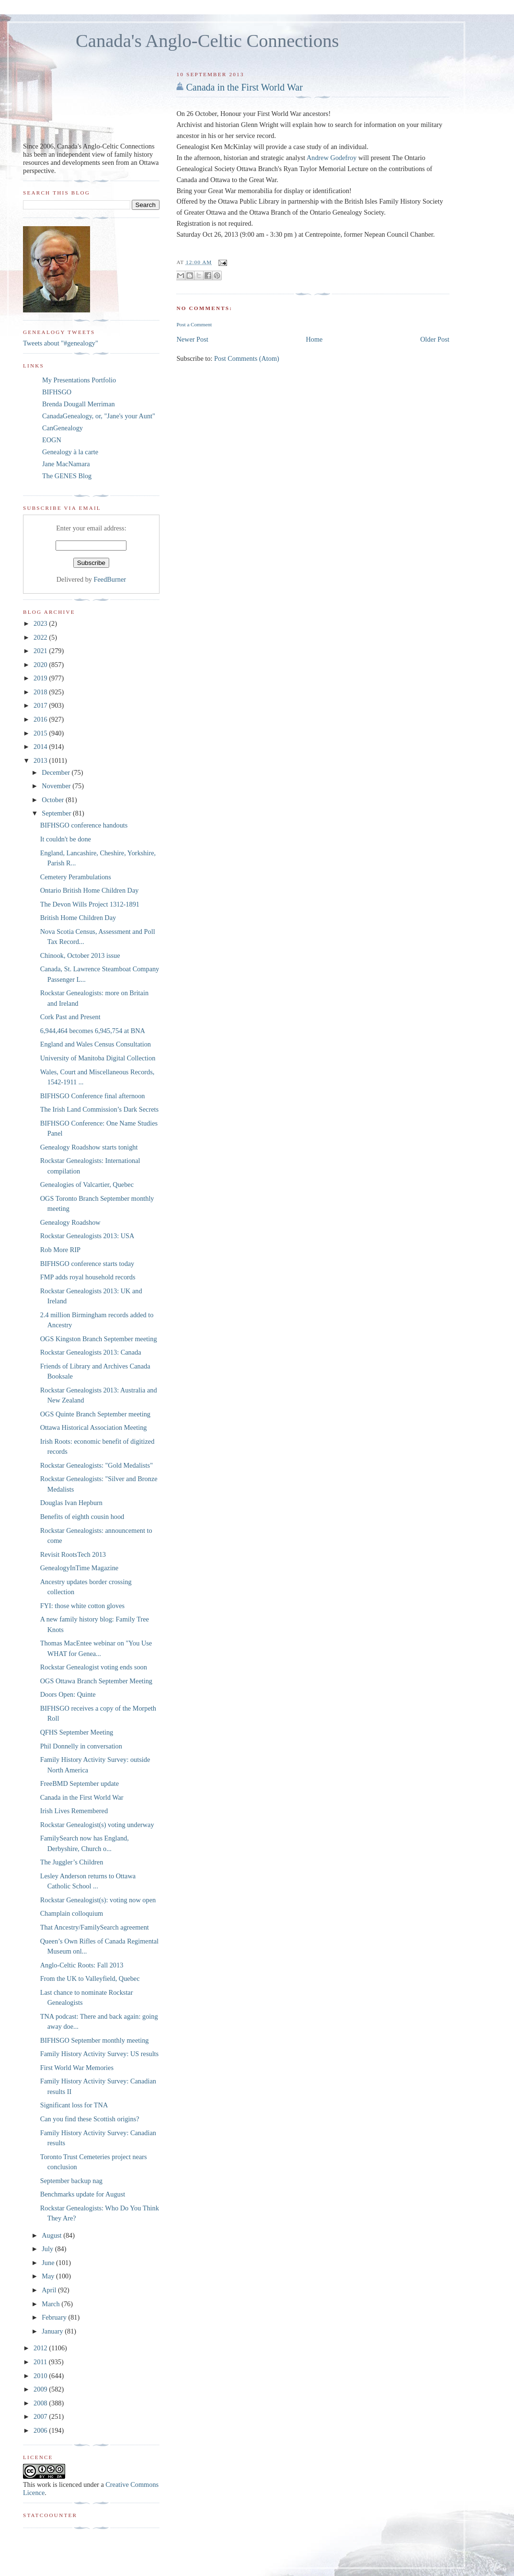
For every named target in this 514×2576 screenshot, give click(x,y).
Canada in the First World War (244, 87)
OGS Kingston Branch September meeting (98, 1339)
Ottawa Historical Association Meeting (93, 1427)
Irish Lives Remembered (74, 1811)
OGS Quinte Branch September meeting (95, 1414)
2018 (41, 692)
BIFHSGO (56, 392)
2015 (41, 733)
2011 (41, 2362)
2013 (41, 760)
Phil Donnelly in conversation (81, 1746)
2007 (41, 2416)
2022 (41, 637)
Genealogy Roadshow (70, 1222)
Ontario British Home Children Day (89, 890)
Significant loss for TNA (74, 2105)
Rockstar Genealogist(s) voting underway (97, 1824)
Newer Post (192, 339)
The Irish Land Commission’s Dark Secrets (99, 1109)
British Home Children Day (78, 917)
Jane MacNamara (66, 464)
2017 (41, 705)
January (53, 2331)
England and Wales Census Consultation (95, 1044)
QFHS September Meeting (76, 1732)
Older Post (434, 339)
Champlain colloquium (71, 1913)
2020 (41, 664)
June (49, 2262)
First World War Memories (77, 2067)
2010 (41, 2376)
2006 (41, 2430)
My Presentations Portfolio (79, 380)
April (50, 2290)
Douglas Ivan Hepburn (71, 1502)
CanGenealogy (62, 428)
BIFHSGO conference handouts (84, 825)
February (55, 2317)
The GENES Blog (66, 476)
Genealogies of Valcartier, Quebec (87, 1184)
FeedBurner (110, 579)
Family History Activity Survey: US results (99, 2054)
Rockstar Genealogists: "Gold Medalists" (96, 1465)
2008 (41, 2403)
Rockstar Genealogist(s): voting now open (98, 1900)
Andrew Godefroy (331, 157)
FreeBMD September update (79, 1783)
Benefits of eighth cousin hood (82, 1516)
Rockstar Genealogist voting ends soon (93, 1667)
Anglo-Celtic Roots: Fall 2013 (82, 1965)
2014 (41, 746)
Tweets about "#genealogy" (60, 343)
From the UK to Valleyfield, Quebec (90, 1978)
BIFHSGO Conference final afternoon (92, 1096)
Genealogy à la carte (70, 452)
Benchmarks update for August (82, 2194)
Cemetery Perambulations (75, 877)
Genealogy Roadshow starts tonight (89, 1147)
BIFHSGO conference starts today (87, 1263)
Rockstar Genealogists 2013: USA (87, 1236)
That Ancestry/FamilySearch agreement (94, 1927)
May (49, 2276)
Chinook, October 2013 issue (80, 955)
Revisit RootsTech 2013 (73, 1554)
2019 (41, 678)
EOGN (51, 440)
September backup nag (71, 2181)
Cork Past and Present (70, 1017)
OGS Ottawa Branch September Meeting (96, 1681)
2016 (41, 719)
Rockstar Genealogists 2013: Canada (90, 1352)
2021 (41, 651)
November (57, 786)
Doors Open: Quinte (68, 1694)
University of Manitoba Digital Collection (98, 1058)
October (54, 800)
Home (314, 339)
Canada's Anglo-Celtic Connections (207, 41)
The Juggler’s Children (71, 1862)
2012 (41, 2348)
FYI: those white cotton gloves (82, 1606)
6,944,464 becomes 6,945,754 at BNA (92, 1031)
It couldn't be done (65, 839)
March (51, 2304)
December (56, 772)
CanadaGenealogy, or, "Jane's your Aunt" (98, 416)
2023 (41, 623)
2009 (41, 2389)
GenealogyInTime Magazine (79, 1568)
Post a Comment (194, 324)
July (48, 2249)
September (57, 813)
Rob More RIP (60, 1250)
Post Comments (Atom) (246, 358)
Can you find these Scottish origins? (89, 2119)
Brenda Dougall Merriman (78, 404)
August (52, 2235)
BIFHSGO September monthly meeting (94, 2040)
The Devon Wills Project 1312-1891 (89, 904)
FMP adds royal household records (88, 1277)
